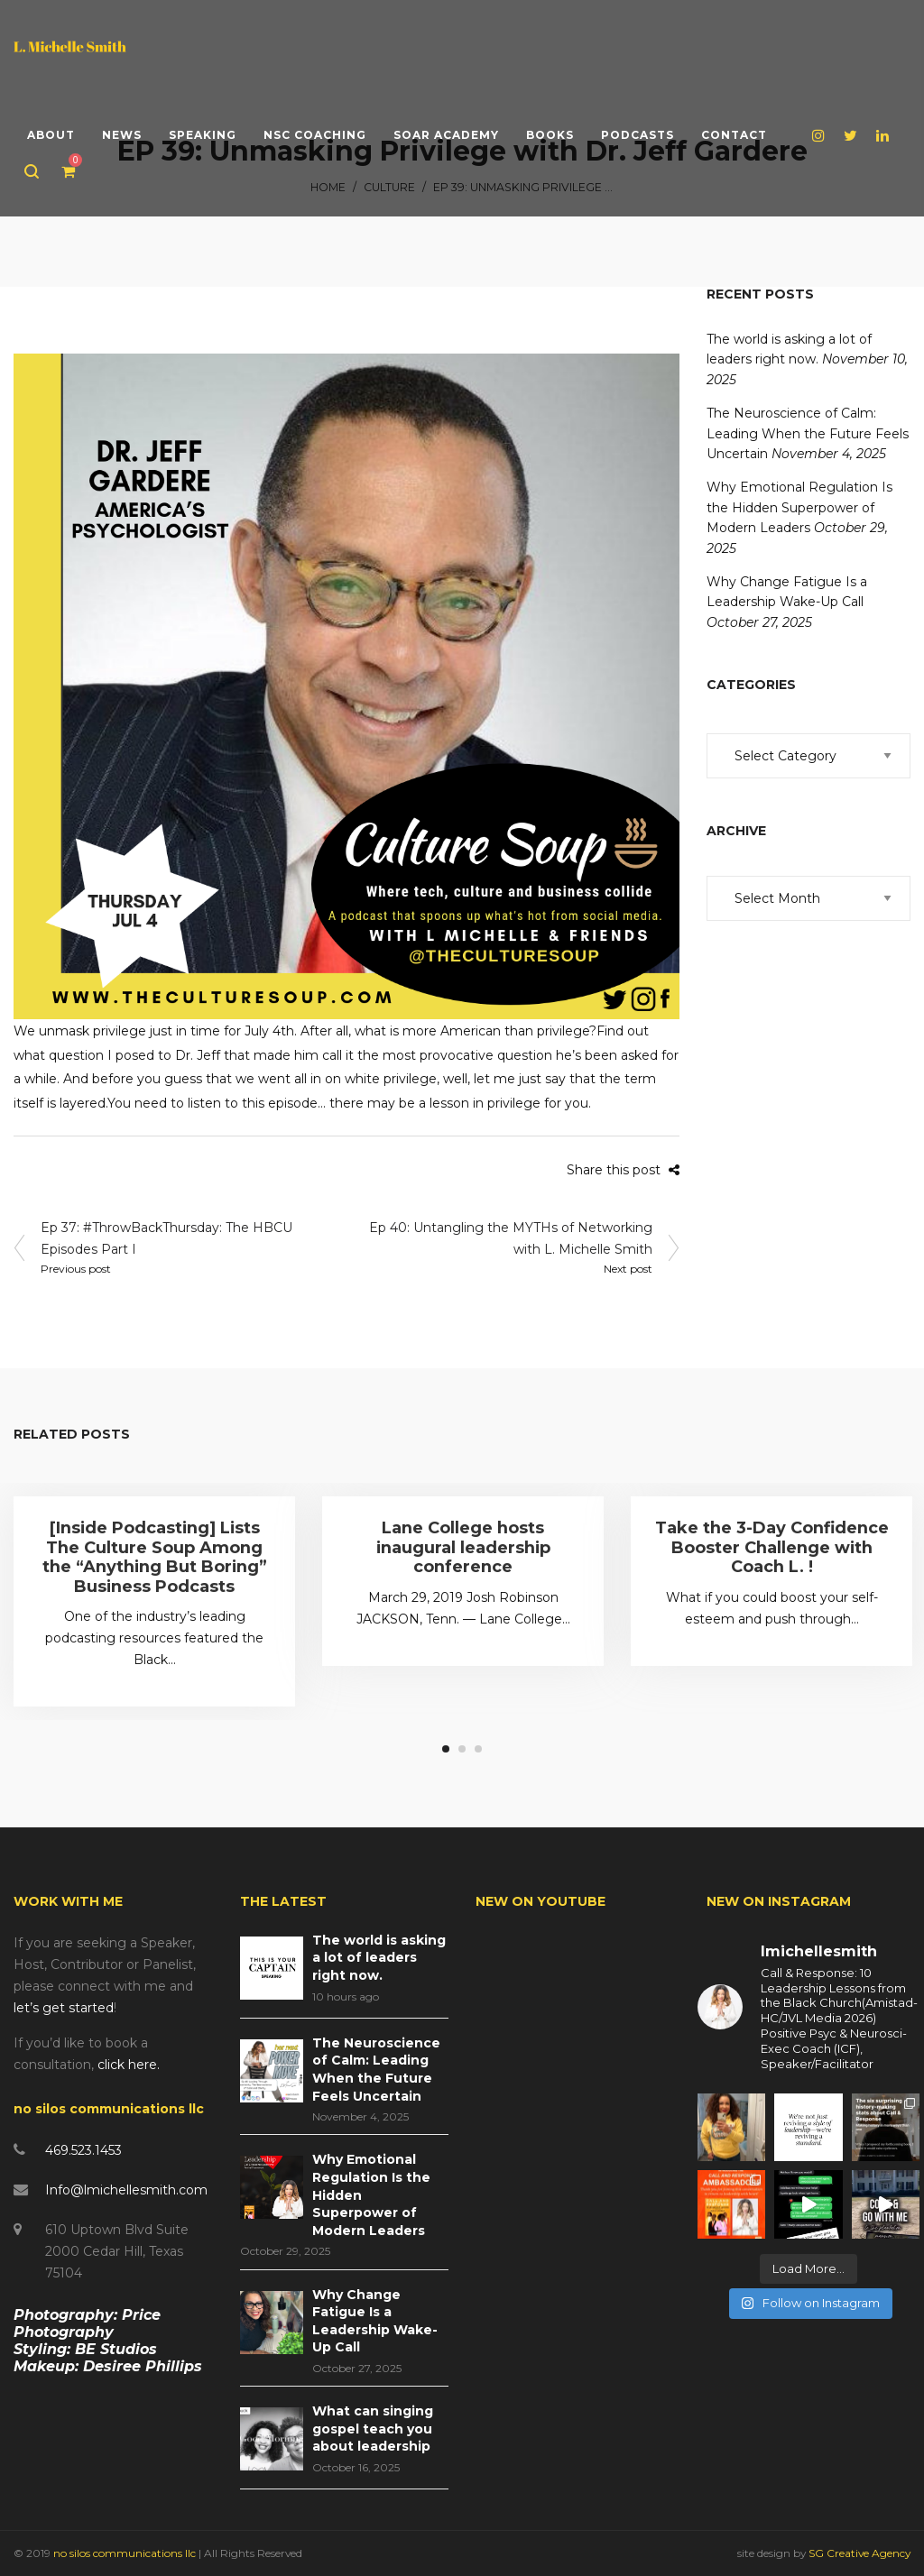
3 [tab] (478, 1749)
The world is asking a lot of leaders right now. (379, 1957)
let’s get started (64, 2008)
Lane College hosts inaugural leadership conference (463, 1547)
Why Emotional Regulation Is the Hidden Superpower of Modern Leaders (799, 507)
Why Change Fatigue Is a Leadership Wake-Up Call (375, 2321)
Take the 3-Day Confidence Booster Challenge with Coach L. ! (772, 1547)
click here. (128, 2064)
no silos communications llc (126, 2553)
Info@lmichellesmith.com (126, 2190)
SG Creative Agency (859, 2553)
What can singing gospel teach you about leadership (372, 2428)
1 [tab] (445, 1749)
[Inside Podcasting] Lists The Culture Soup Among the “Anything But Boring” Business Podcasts (154, 1557)
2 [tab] (462, 1749)
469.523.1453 (83, 2150)
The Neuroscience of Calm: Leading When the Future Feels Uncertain (808, 433)
